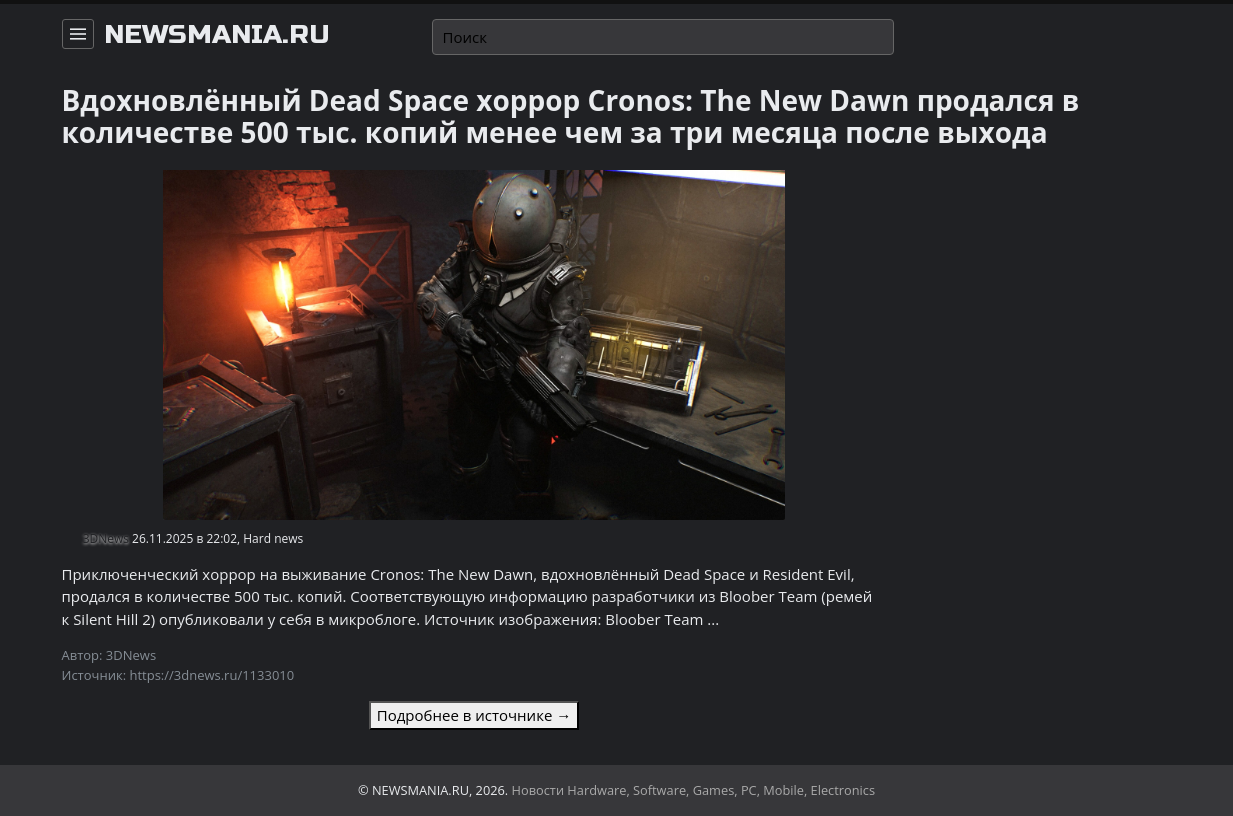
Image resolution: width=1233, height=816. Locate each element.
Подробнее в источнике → (474, 715)
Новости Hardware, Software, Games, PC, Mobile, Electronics (694, 790)
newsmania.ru (217, 35)
